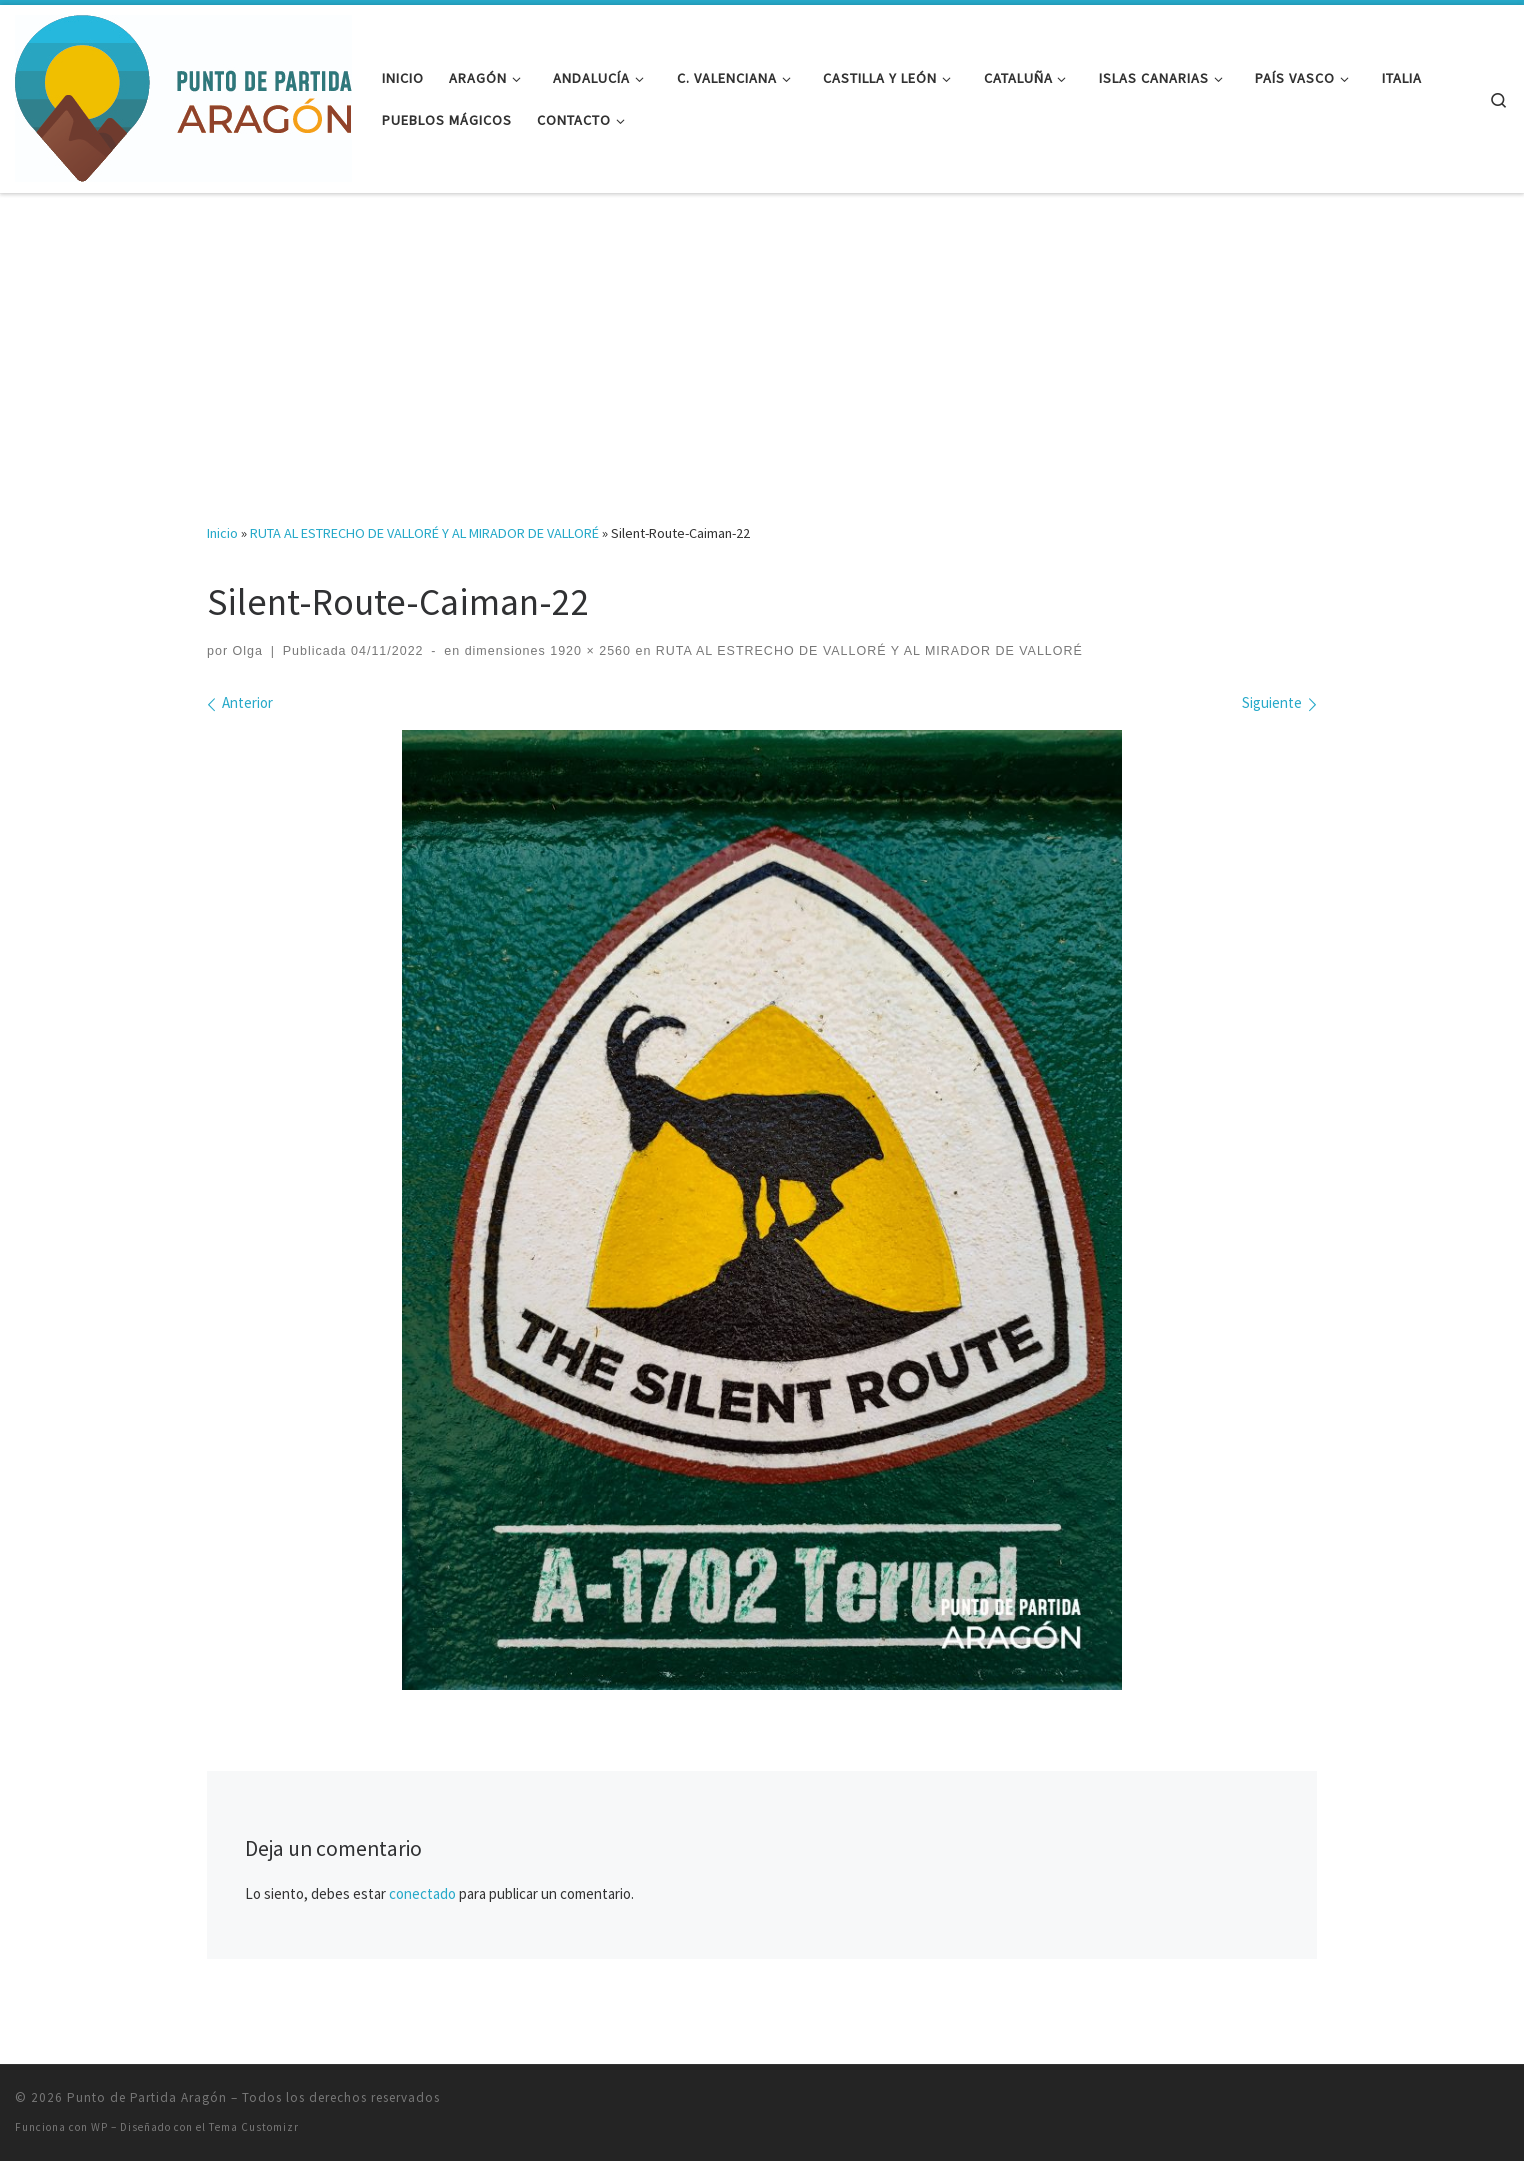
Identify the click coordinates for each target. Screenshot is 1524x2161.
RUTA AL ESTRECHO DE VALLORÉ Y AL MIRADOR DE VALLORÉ (424, 533)
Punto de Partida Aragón (147, 2097)
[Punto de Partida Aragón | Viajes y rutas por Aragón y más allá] (183, 95)
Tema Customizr (254, 2127)
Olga (248, 651)
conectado (422, 1893)
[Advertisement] (762, 344)
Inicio (222, 533)
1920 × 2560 (588, 651)
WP (99, 2127)
